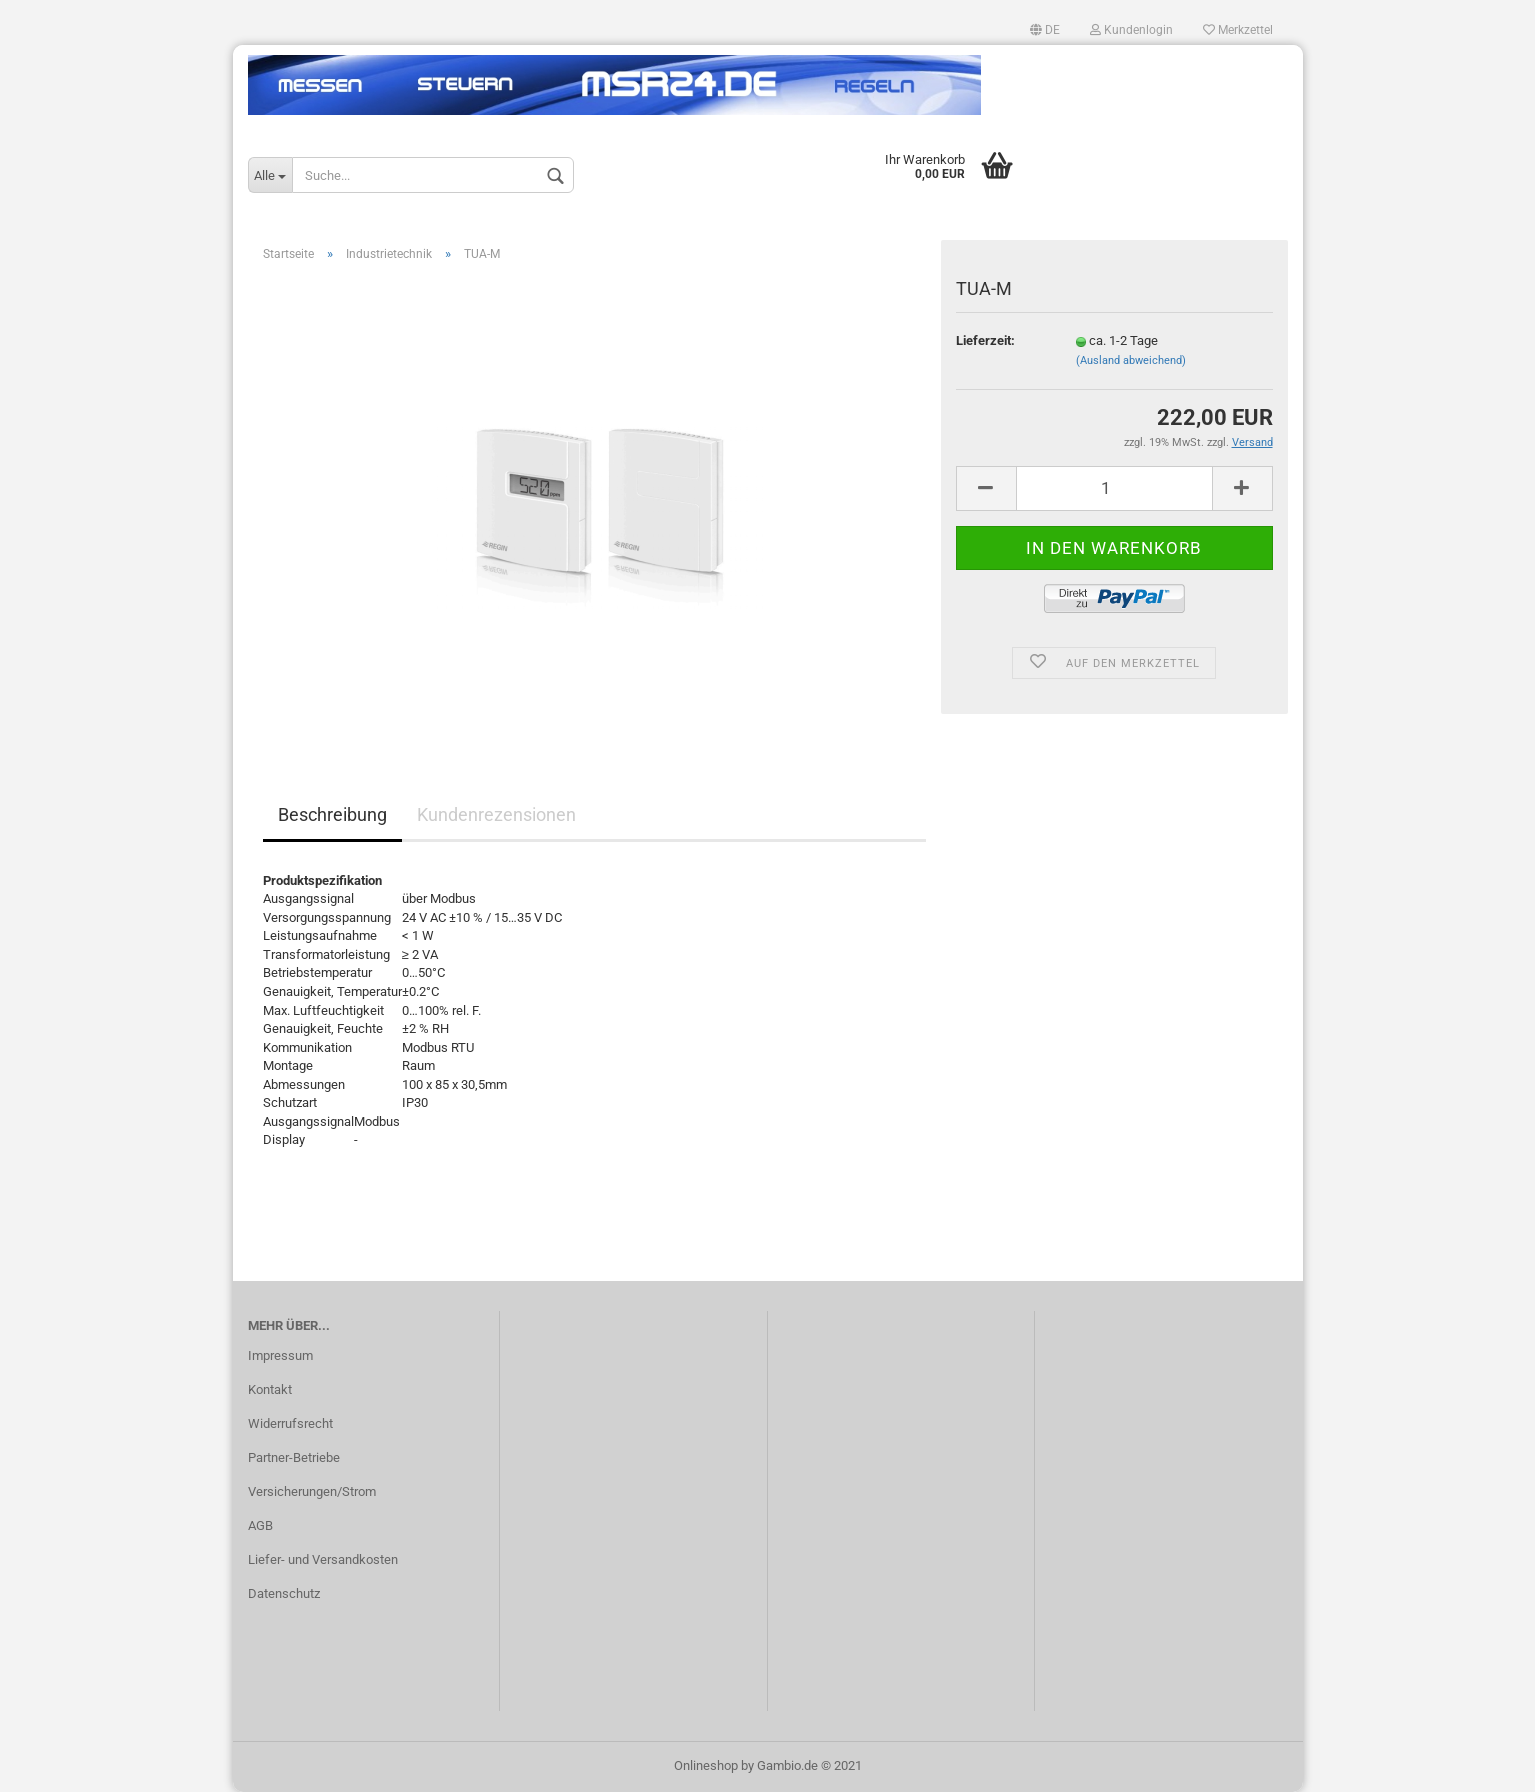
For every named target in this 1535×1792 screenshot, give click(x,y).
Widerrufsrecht (290, 1423)
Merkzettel (1238, 30)
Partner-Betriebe (294, 1457)
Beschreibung (332, 814)
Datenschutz (284, 1593)
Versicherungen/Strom (312, 1491)
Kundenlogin (1131, 30)
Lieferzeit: (985, 340)
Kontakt (270, 1389)
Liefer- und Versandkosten (323, 1559)
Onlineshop (706, 1765)
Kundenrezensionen (496, 814)
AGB (260, 1525)
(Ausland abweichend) (1131, 360)
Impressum (280, 1355)
